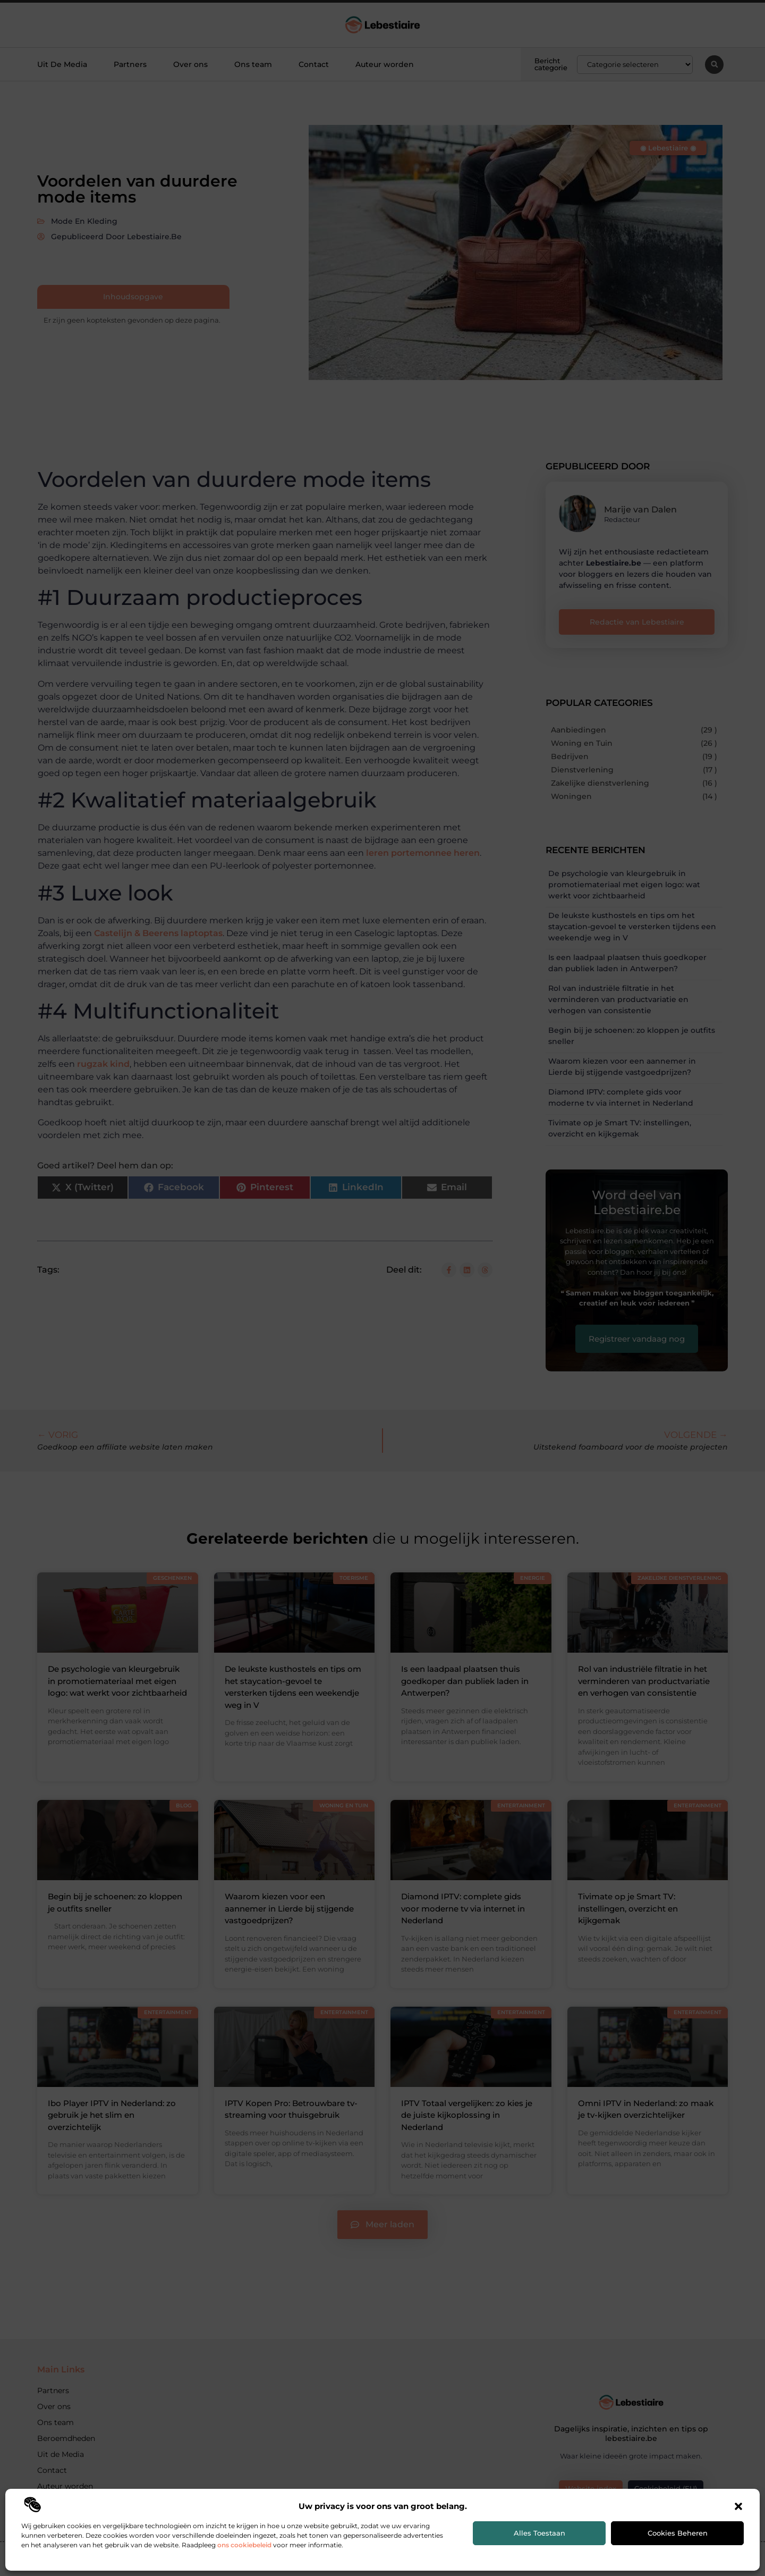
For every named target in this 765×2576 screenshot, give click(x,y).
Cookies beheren (678, 2533)
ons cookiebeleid (244, 2545)
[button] (738, 2506)
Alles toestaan (539, 2533)
